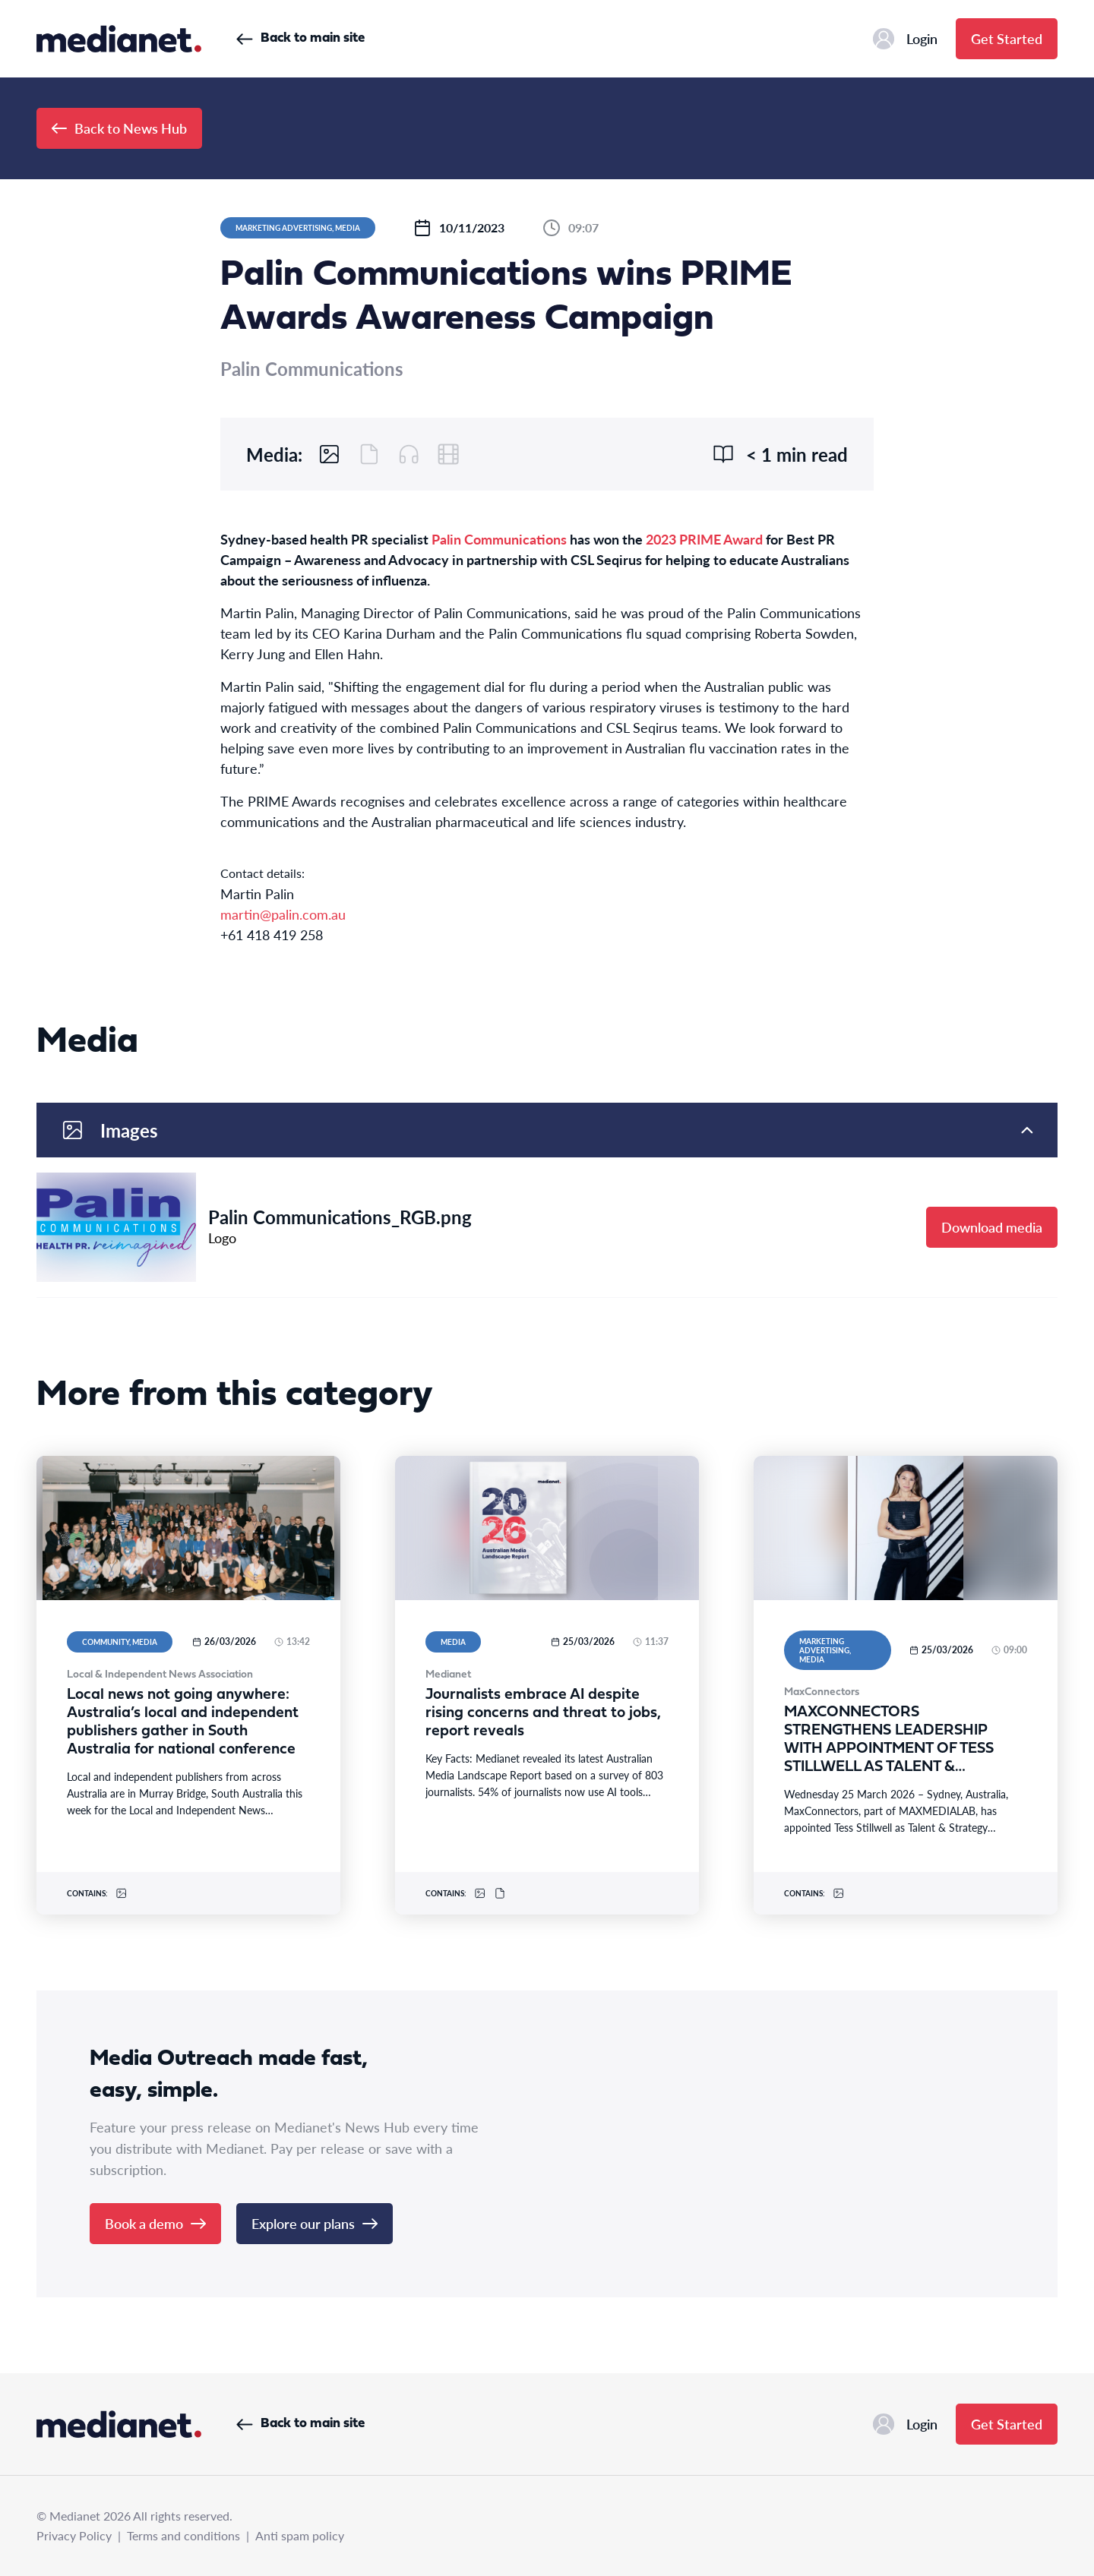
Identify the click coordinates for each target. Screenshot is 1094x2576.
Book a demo (155, 2223)
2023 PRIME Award (706, 538)
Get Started (1006, 38)
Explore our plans (314, 2223)
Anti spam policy (299, 2535)
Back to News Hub (119, 127)
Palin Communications (499, 538)
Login (905, 38)
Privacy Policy (74, 2535)
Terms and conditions (183, 2535)
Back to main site (300, 38)
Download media (991, 1226)
